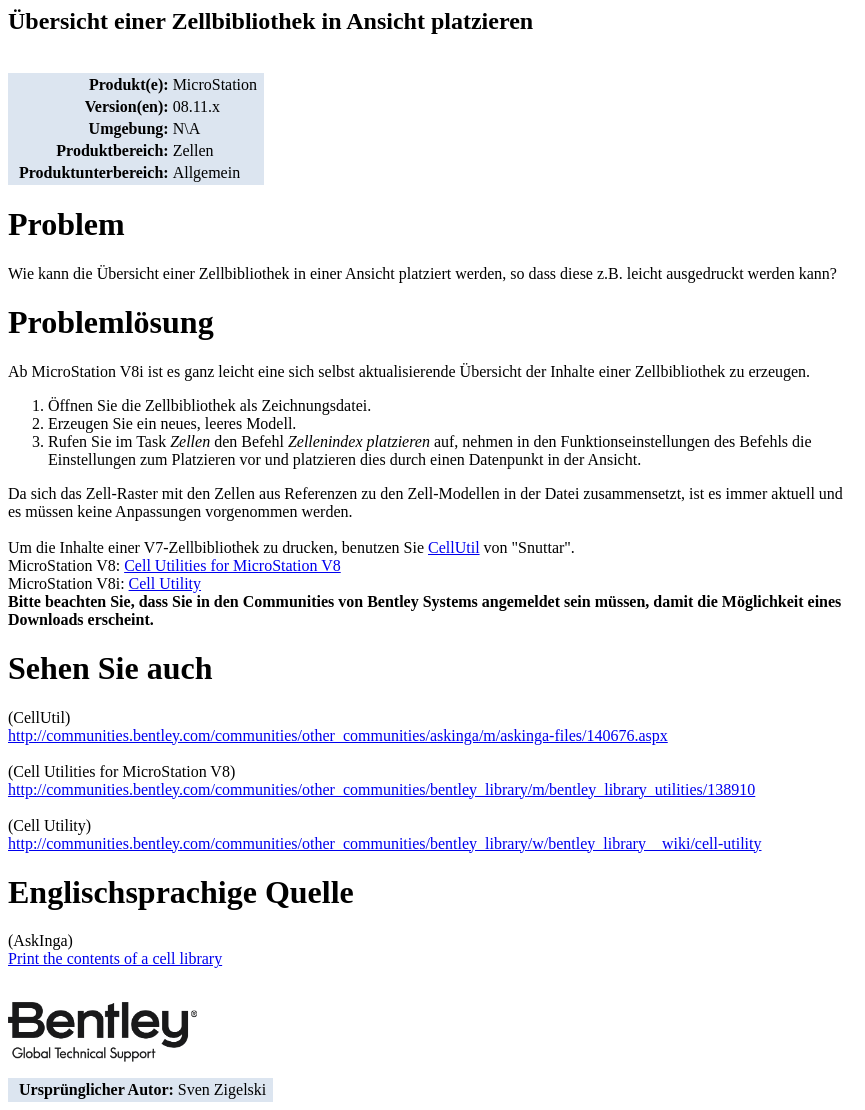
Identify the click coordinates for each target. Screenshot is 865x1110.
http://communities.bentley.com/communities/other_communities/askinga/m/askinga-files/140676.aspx (338, 735)
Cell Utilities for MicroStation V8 (232, 565)
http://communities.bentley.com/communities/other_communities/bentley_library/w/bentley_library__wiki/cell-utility (384, 843)
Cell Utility (165, 583)
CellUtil (454, 547)
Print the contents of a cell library (115, 958)
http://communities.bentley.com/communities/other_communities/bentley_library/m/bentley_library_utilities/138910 (381, 789)
